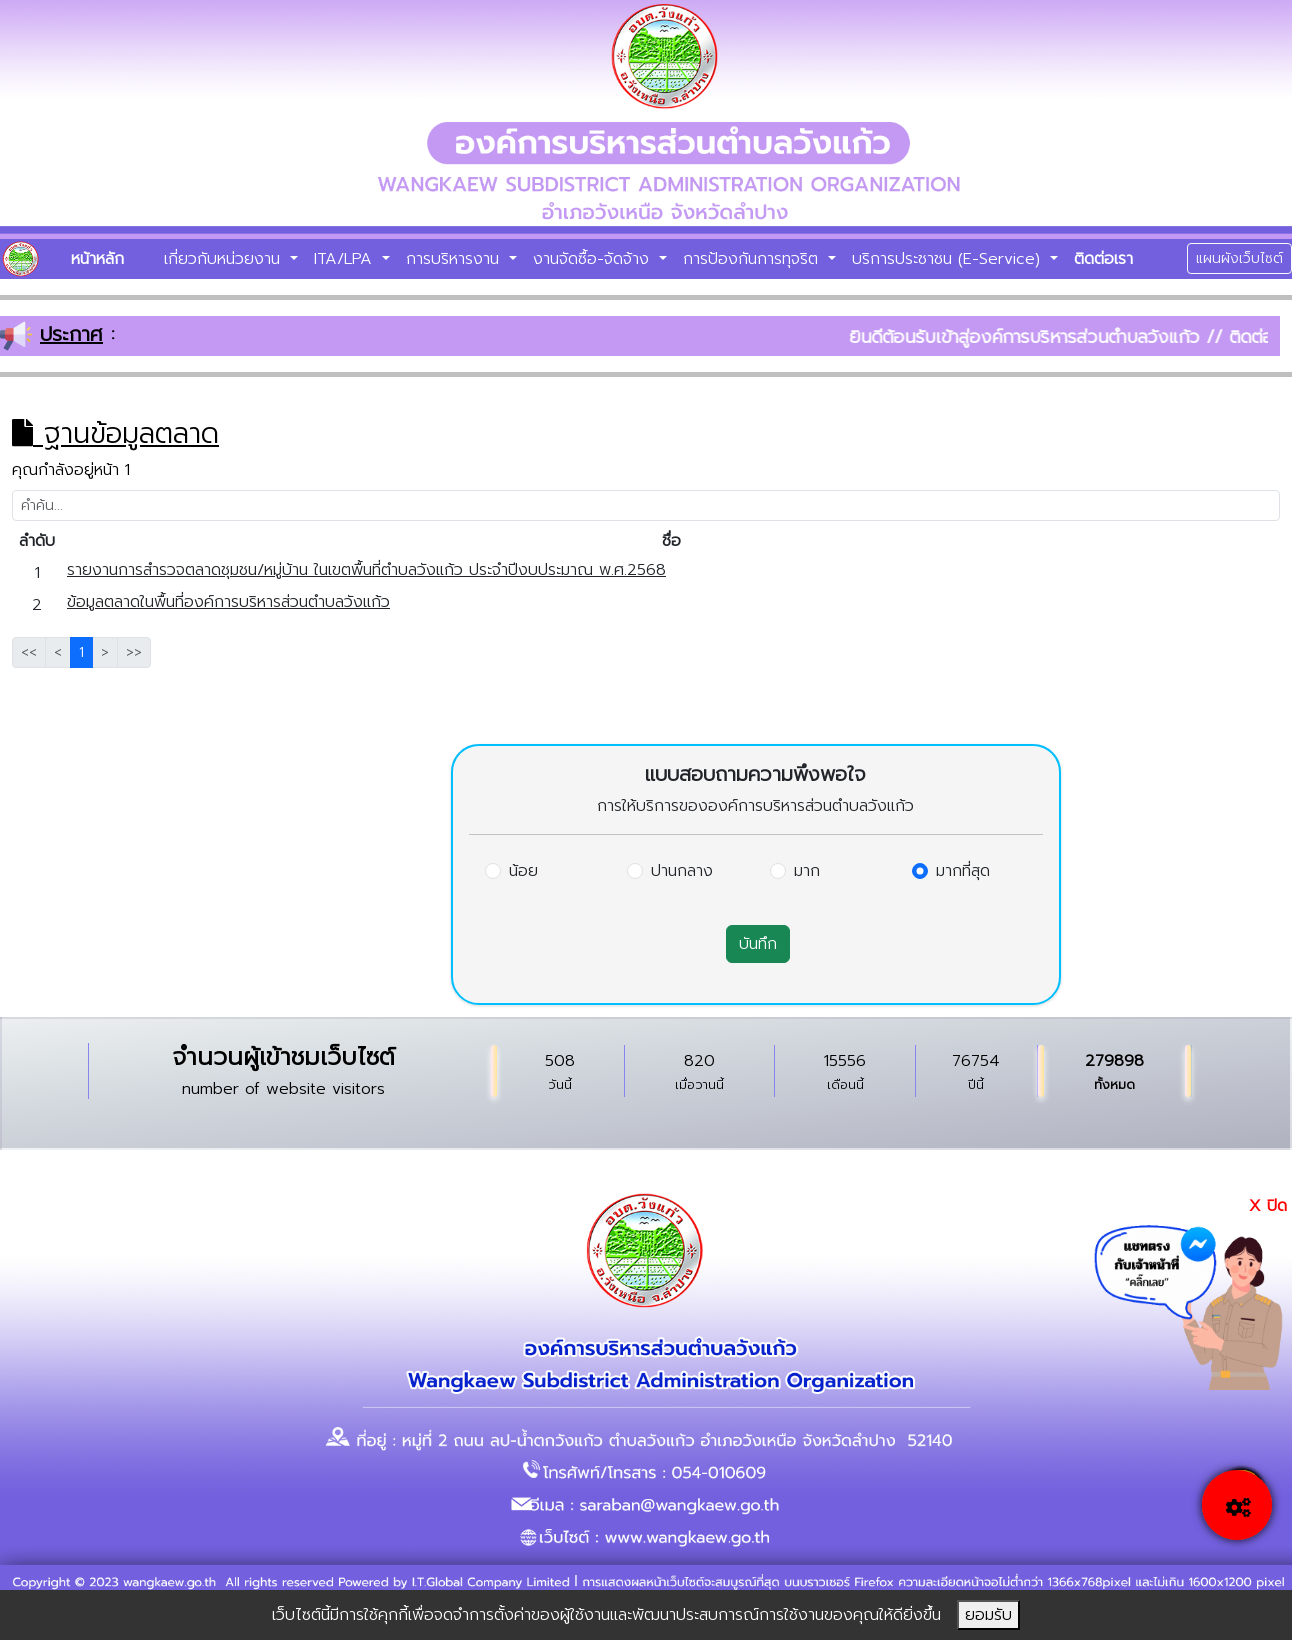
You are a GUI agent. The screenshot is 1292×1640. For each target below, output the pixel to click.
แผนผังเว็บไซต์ (1239, 258)
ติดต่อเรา (1103, 259)
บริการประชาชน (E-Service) (949, 259)
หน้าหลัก (97, 259)
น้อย (523, 871)
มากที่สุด (963, 871)
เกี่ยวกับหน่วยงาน (225, 259)
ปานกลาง (682, 871)
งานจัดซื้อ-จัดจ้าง (594, 259)
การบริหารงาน (455, 259)
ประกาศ (71, 334)
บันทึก (758, 944)
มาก (807, 871)
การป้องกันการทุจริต (753, 259)
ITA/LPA (346, 259)
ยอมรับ (988, 1615)
